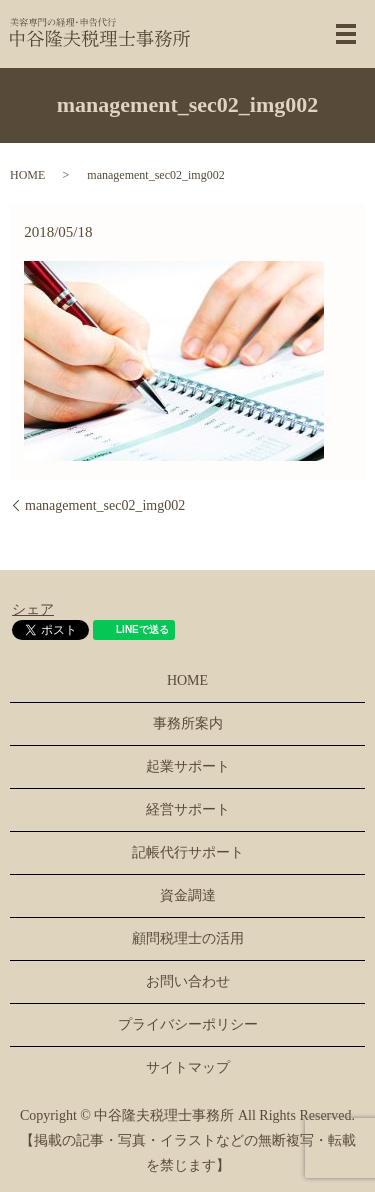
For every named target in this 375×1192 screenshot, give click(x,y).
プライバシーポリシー (188, 1024)
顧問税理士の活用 (188, 938)
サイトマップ (188, 1067)
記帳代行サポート (188, 852)
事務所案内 (188, 723)
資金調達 (188, 895)
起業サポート (188, 766)
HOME (27, 175)
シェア (33, 609)
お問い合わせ (188, 981)
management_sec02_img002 (105, 505)
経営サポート (188, 809)
